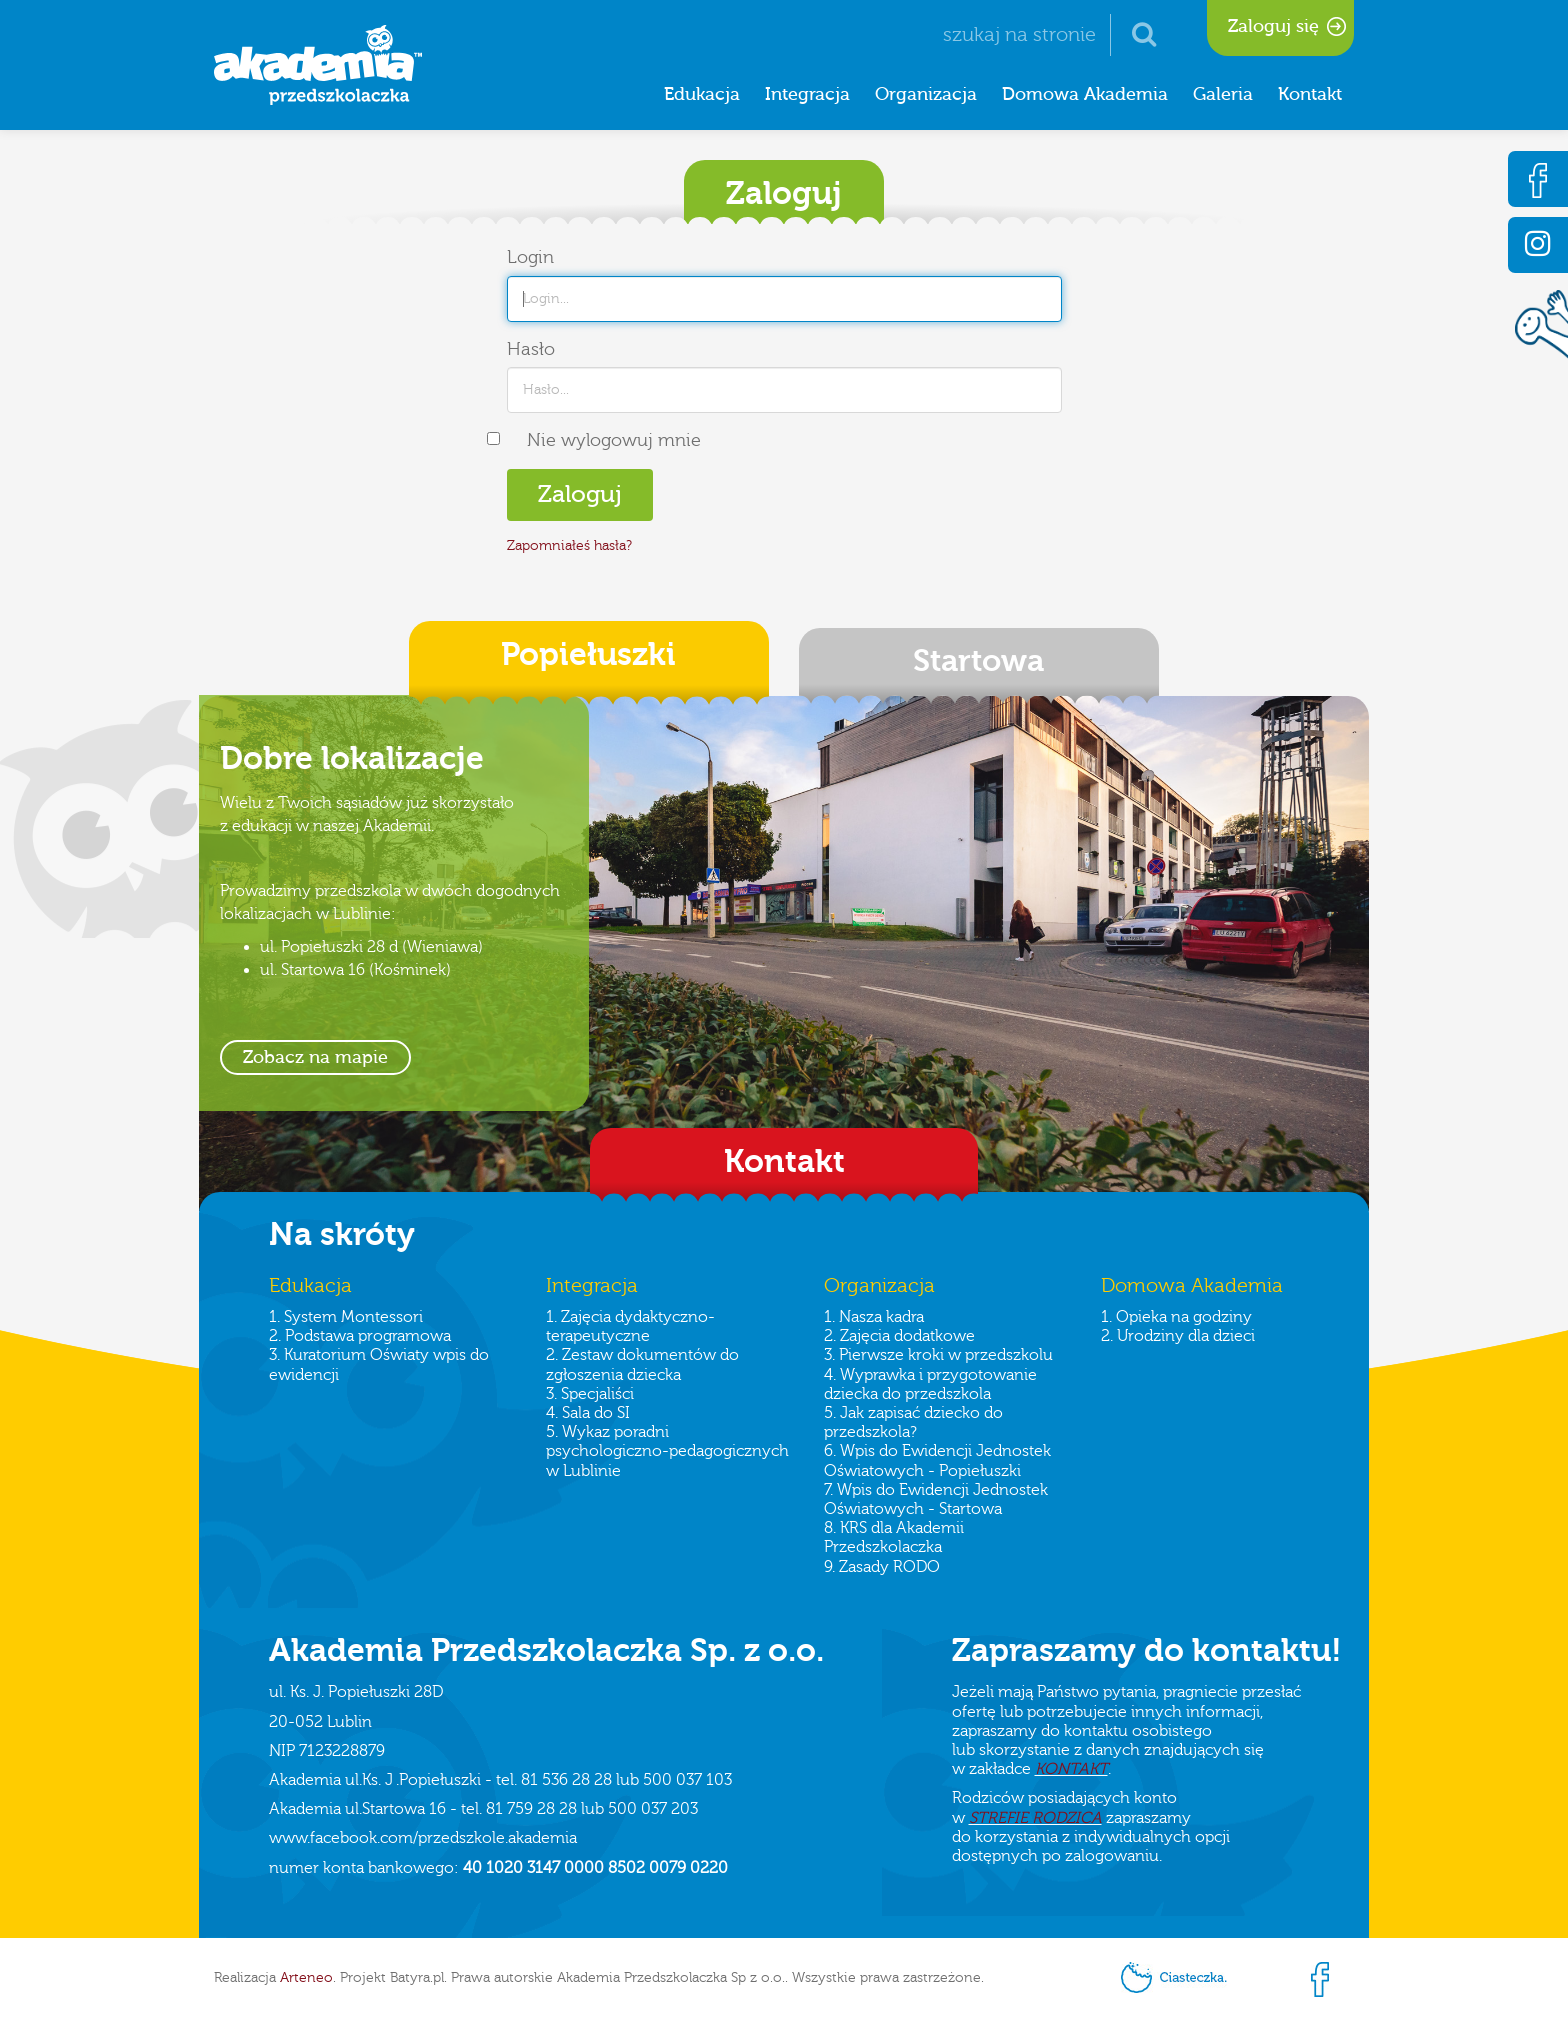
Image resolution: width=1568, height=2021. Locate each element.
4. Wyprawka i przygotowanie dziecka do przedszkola (930, 1384)
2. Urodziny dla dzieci (1178, 1336)
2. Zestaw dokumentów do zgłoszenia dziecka (642, 1364)
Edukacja (702, 94)
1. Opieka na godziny (1176, 1317)
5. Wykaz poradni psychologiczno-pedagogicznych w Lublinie (667, 1451)
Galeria (1223, 94)
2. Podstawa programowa (360, 1336)
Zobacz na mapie (315, 1057)
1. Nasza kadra (874, 1317)
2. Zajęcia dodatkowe (899, 1336)
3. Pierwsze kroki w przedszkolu (938, 1355)
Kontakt (1310, 94)
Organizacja (926, 94)
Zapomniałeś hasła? (569, 546)
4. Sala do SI (588, 1413)
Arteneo (306, 1978)
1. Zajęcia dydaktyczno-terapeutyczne (630, 1326)
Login (530, 257)
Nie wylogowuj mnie (614, 440)
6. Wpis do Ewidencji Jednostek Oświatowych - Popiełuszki (937, 1460)
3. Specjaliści (590, 1394)
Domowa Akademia (1085, 94)
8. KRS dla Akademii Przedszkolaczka (894, 1537)
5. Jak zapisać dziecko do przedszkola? (913, 1422)
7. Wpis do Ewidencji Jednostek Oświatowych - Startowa (936, 1499)
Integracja (807, 94)
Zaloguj (580, 494)
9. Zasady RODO (882, 1567)
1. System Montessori (346, 1317)
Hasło (531, 349)
